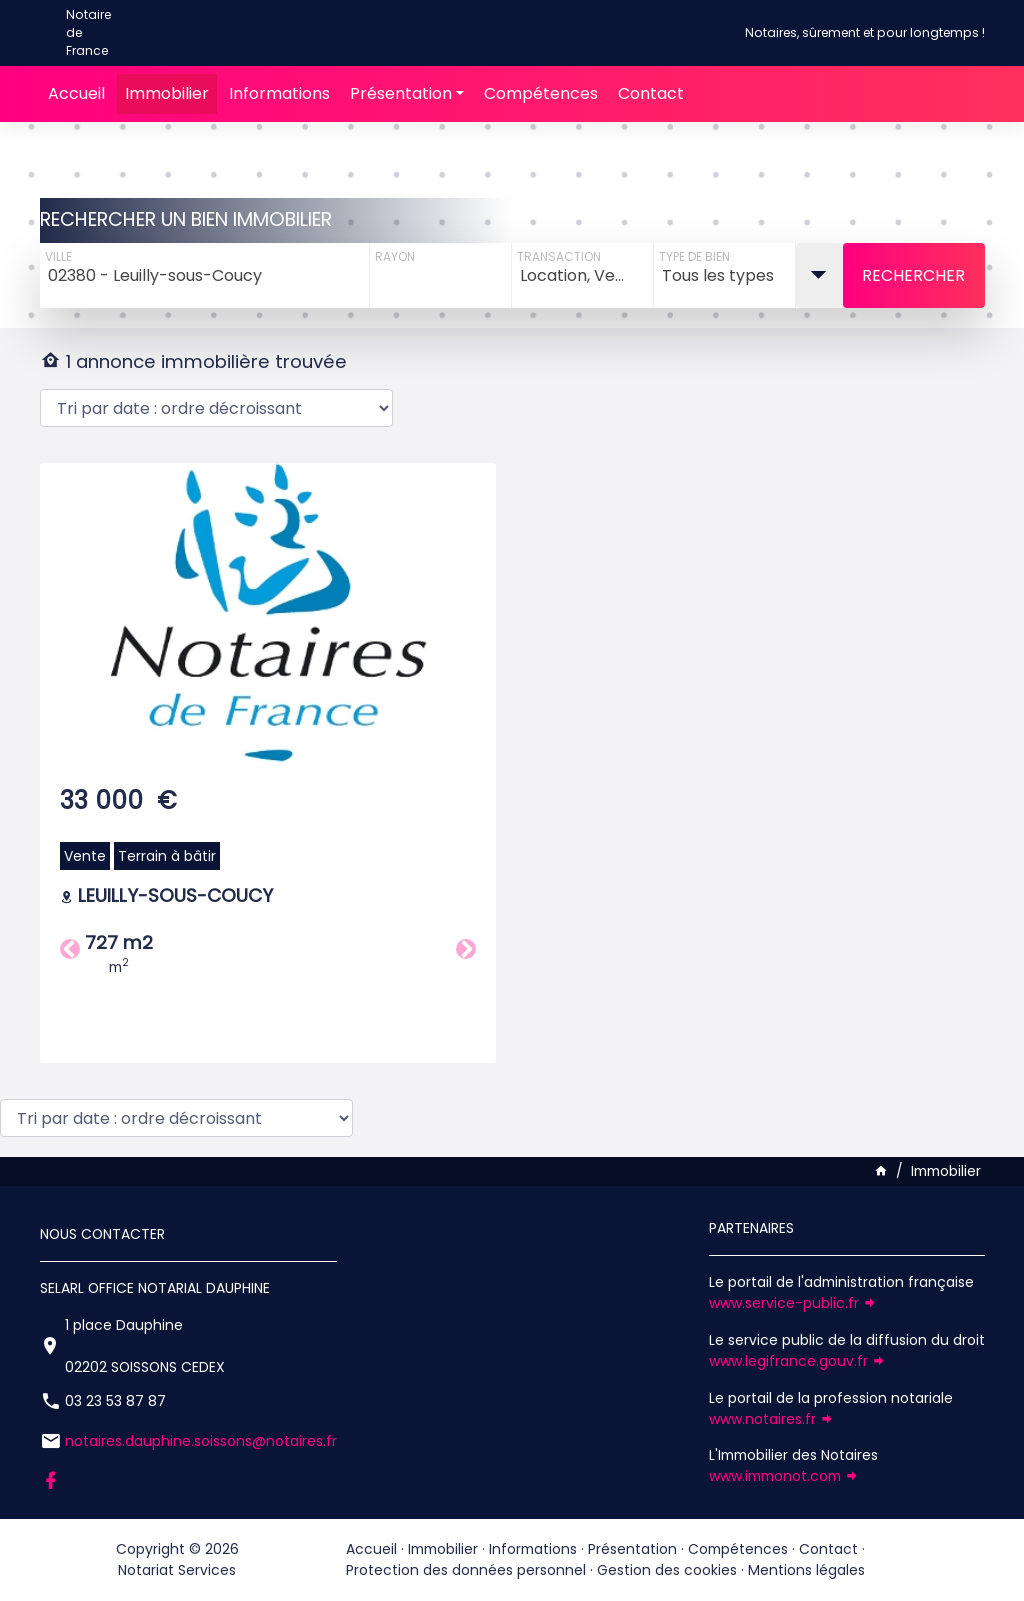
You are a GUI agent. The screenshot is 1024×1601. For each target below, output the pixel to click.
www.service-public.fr (793, 1303)
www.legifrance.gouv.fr (797, 1361)
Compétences (541, 93)
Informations (279, 93)
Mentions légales (806, 1570)
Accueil (76, 93)
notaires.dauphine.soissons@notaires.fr (201, 1441)
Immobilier (167, 93)
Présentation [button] (401, 93)
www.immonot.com (784, 1476)
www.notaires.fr (771, 1419)
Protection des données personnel (466, 1570)
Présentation (632, 1549)
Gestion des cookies (667, 1570)
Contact (651, 93)
